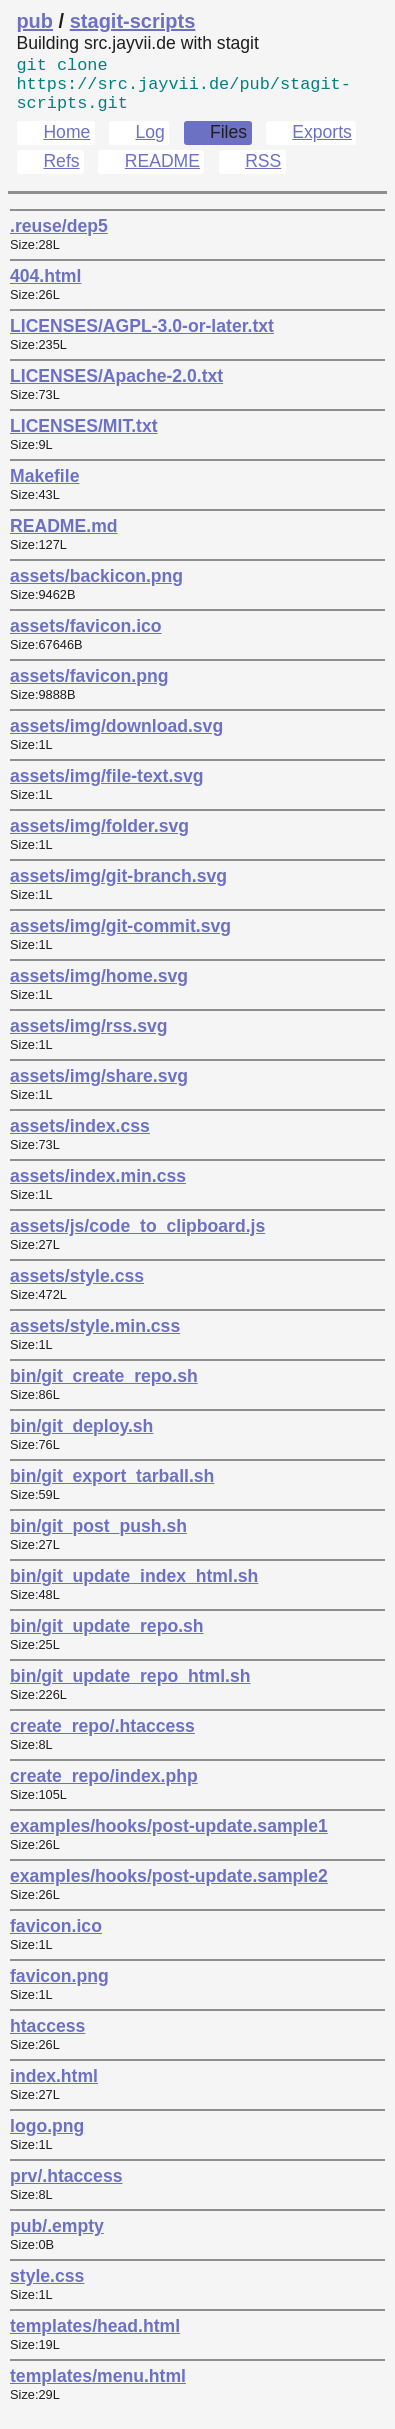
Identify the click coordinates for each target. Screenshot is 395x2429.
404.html (45, 288)
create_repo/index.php (104, 1788)
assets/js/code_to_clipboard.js (137, 1238)
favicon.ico (56, 1938)
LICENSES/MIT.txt (84, 438)
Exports (322, 144)
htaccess (47, 2038)
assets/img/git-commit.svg (120, 938)
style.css (47, 2288)
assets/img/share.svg (99, 1088)
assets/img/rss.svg (88, 1038)
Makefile (44, 488)
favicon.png (59, 1988)
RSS (263, 173)
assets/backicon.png (96, 588)
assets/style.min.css (95, 1338)
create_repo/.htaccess (102, 1738)
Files (228, 144)
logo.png (47, 2138)
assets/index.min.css (98, 1188)
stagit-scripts (133, 21)
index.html (54, 2088)
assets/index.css (80, 1138)
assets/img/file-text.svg (107, 788)
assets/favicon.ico (86, 638)
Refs (61, 173)
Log (149, 144)
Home (66, 144)
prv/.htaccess (66, 2188)
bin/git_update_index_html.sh (134, 1588)
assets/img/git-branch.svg (118, 888)
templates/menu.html (98, 2388)
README (162, 173)
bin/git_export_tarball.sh (112, 1488)
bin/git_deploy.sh (81, 1438)
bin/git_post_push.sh (98, 1538)
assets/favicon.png (89, 688)
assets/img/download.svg (116, 738)
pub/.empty (57, 2238)
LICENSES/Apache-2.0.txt (116, 388)
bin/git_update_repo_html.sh (130, 1688)
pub (34, 21)
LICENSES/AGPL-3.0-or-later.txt (142, 338)
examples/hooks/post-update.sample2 (169, 1888)
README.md (64, 538)
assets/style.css (77, 1288)
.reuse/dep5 (59, 238)
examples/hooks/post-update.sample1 (169, 1838)
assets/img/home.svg (99, 988)
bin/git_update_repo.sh (107, 1638)
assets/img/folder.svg (99, 838)
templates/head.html (95, 2338)
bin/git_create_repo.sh (104, 1388)
